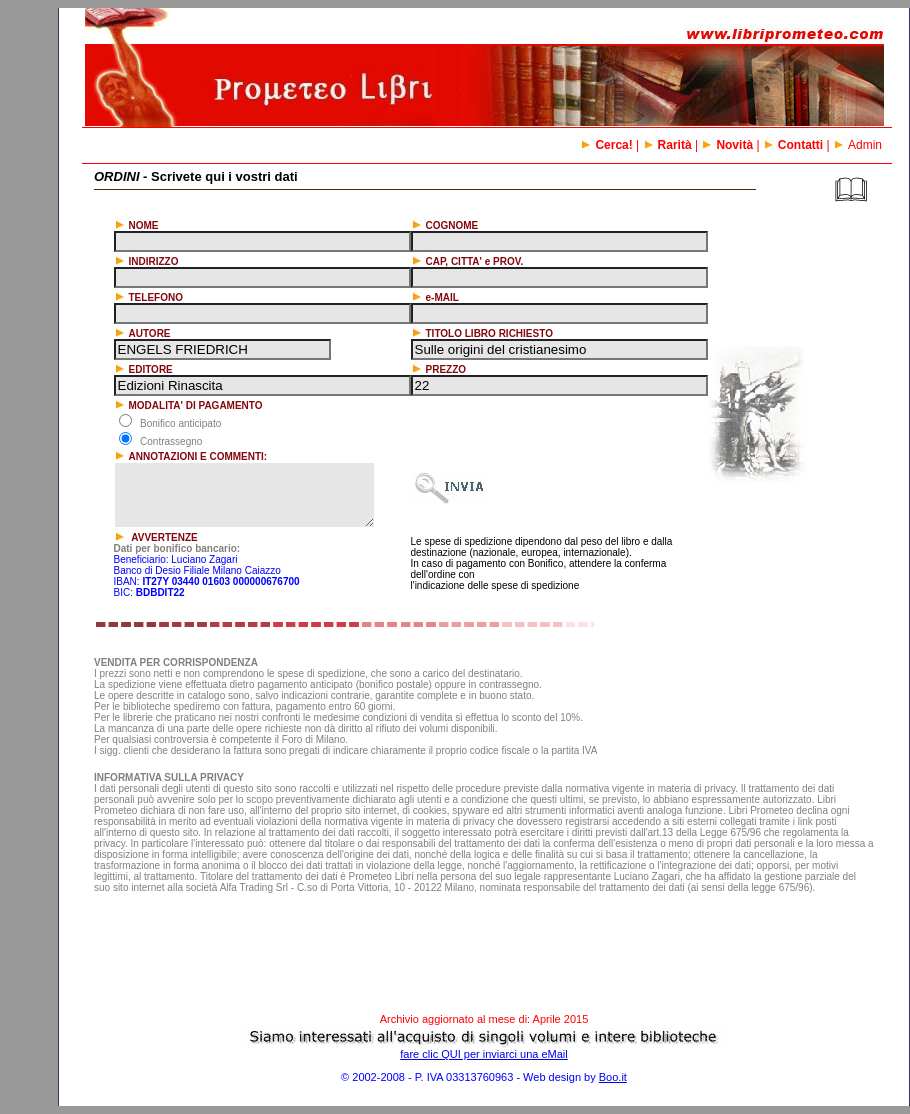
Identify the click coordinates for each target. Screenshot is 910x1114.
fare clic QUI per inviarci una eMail (484, 1054)
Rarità (667, 145)
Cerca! (606, 145)
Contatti (793, 145)
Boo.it (613, 1077)
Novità (727, 145)
